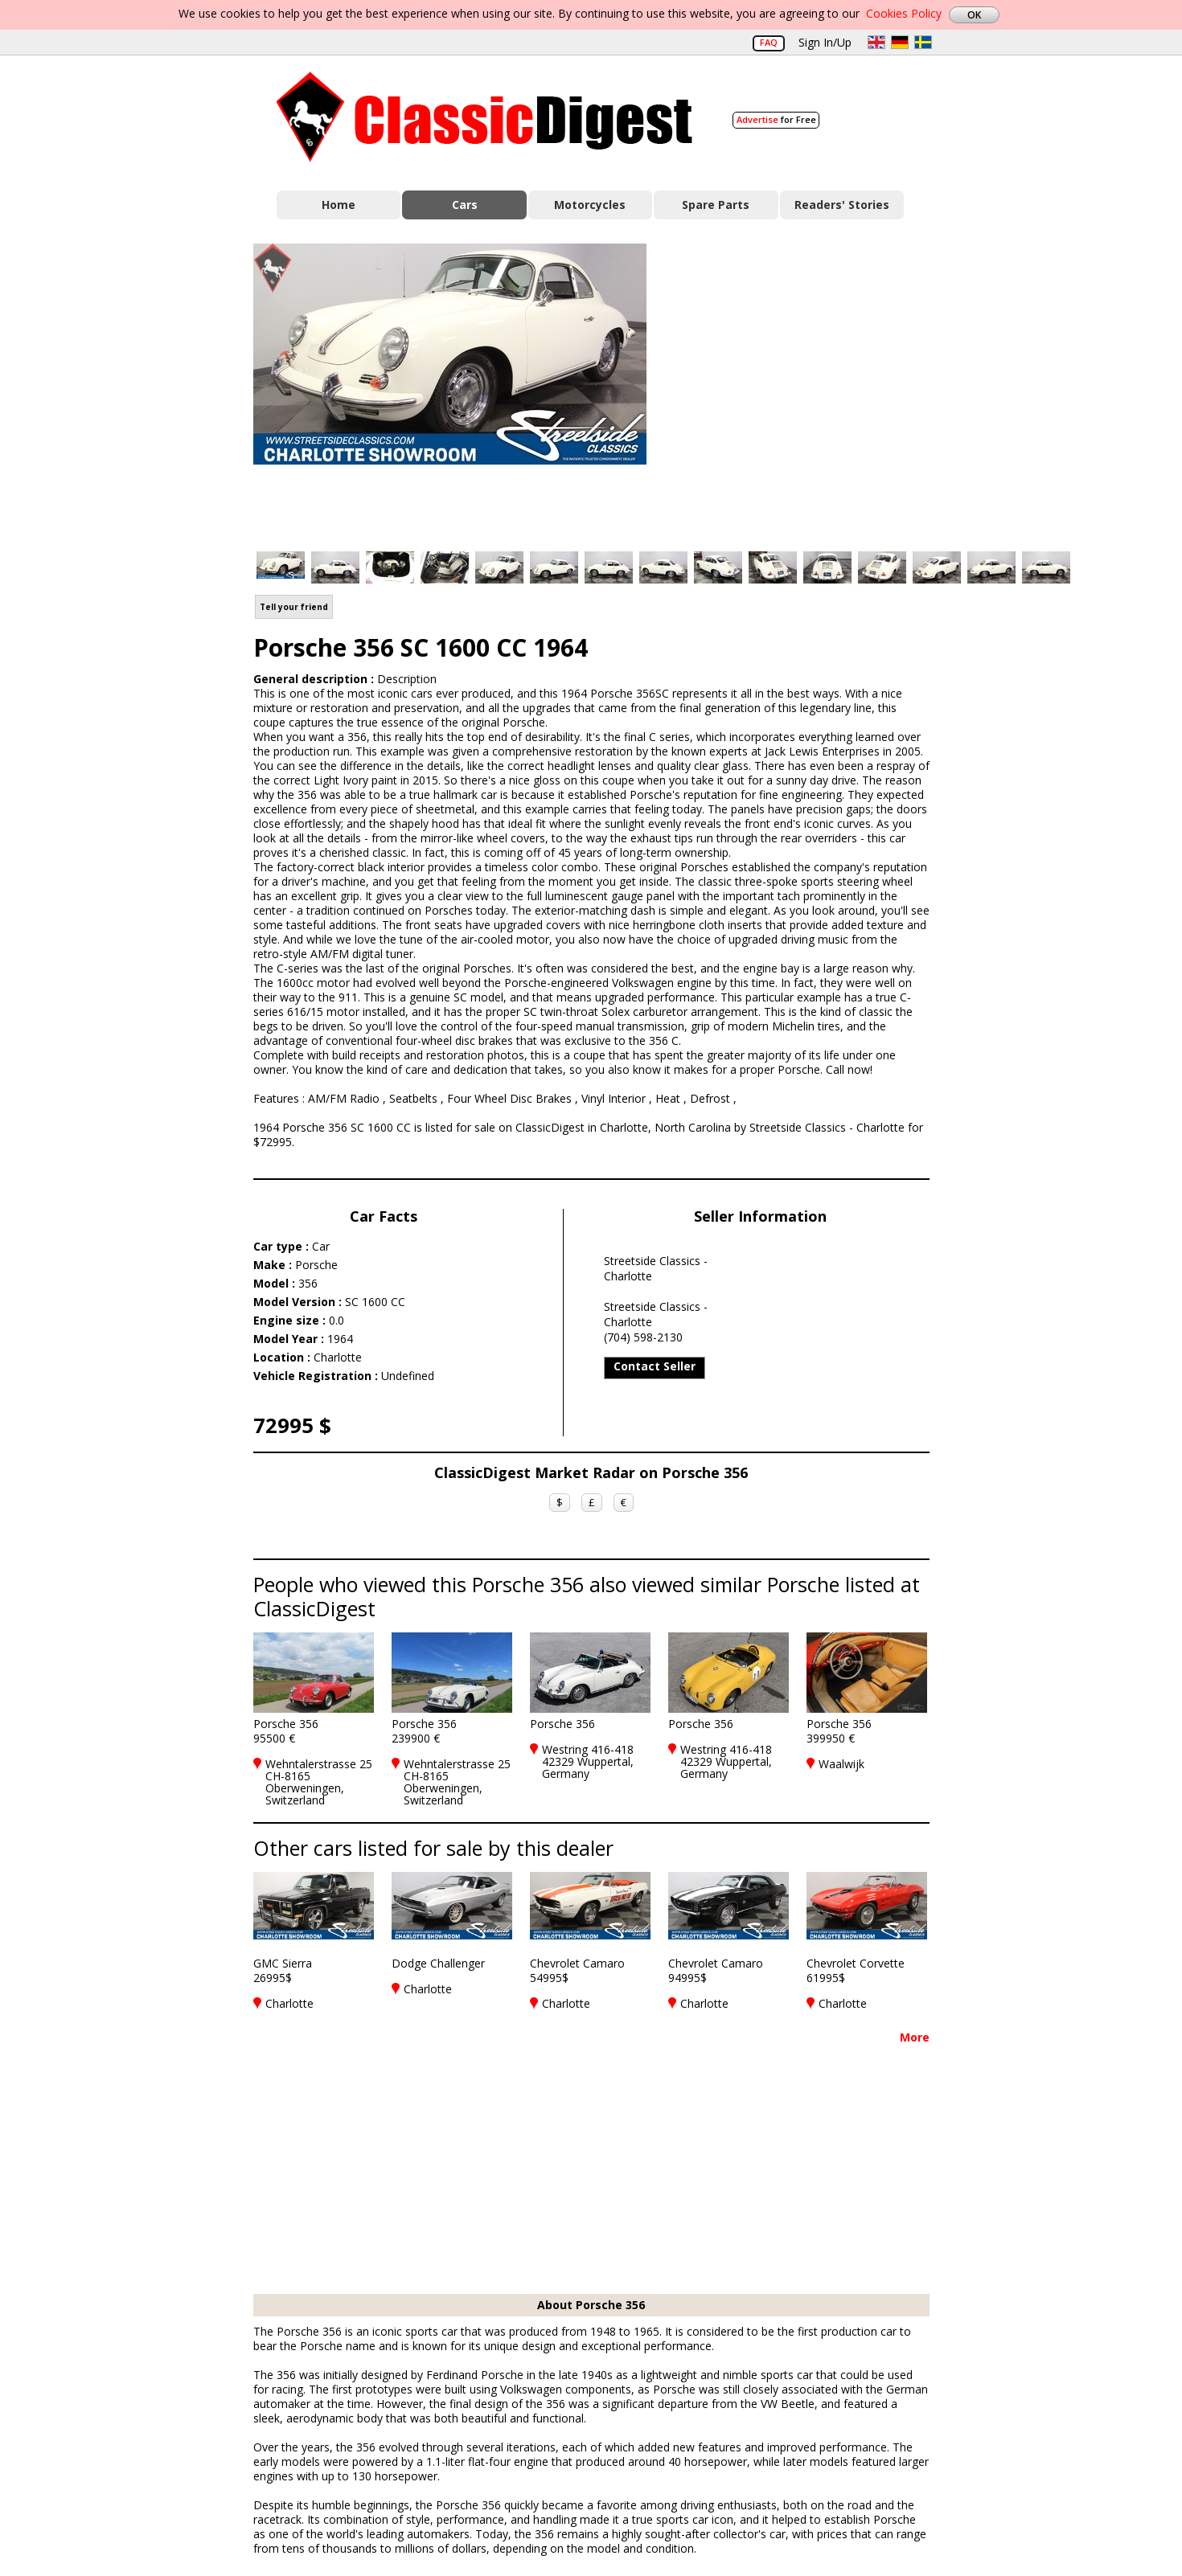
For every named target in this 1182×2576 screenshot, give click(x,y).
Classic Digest (484, 117)
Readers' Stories (841, 204)
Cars (465, 204)
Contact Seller (655, 1366)
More (915, 2037)
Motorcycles (590, 204)
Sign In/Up (825, 42)
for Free (776, 119)
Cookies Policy (904, 13)
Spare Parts (715, 204)
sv (923, 42)
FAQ (769, 42)
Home (338, 204)
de (900, 42)
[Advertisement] (804, 388)
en (876, 42)
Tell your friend (294, 606)
